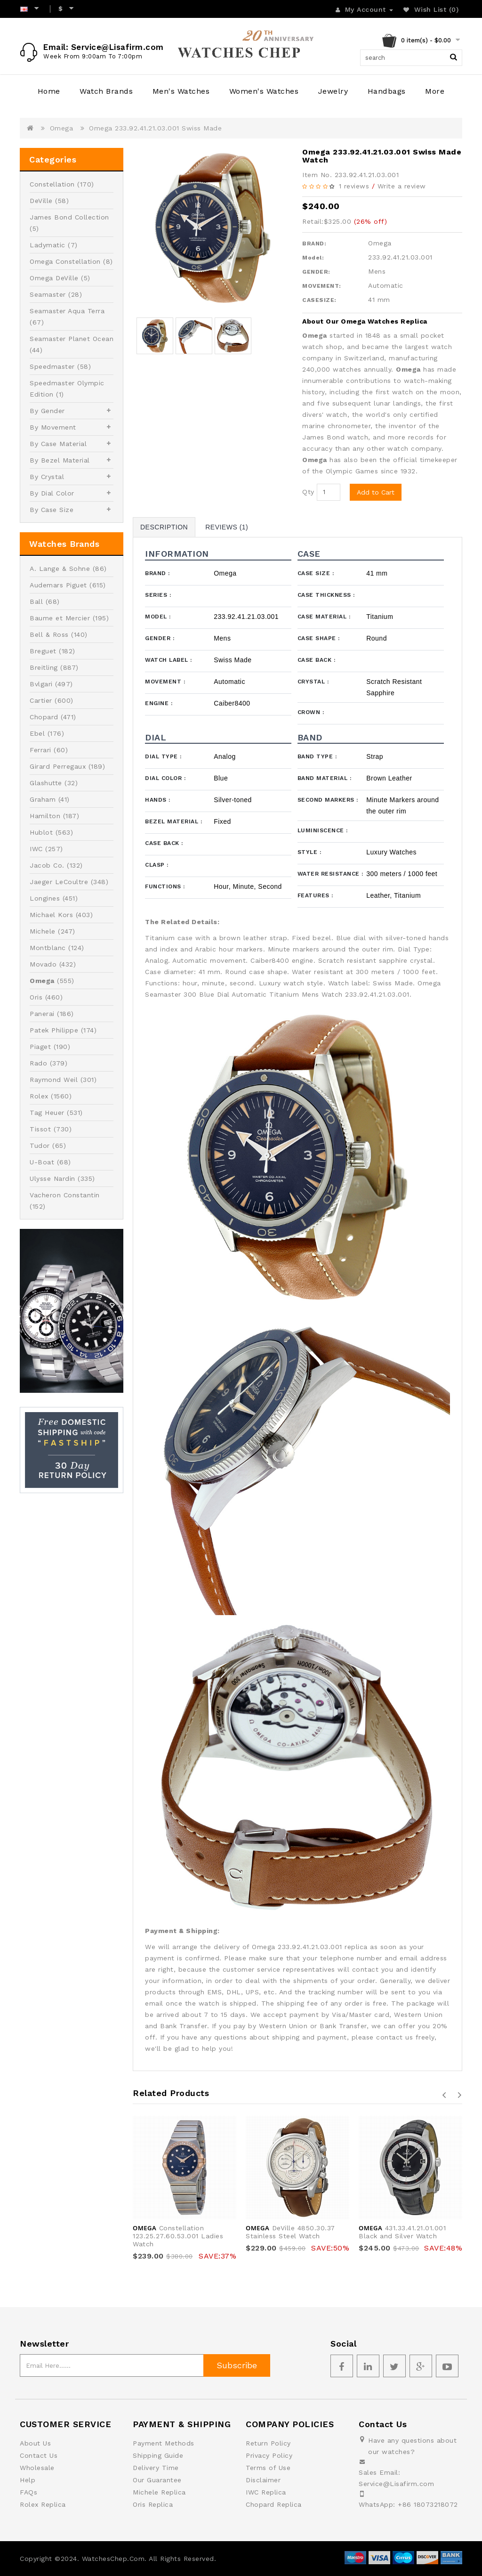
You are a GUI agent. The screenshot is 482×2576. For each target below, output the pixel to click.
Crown (310, 712)
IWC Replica (266, 2492)
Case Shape (318, 638)
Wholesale (37, 2467)
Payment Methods (163, 2443)
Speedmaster (52, 366)
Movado (43, 964)
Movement (165, 681)
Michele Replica (159, 2492)
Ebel (37, 733)
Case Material (324, 616)
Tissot (40, 1129)
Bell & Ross (49, 634)
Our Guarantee (157, 2480)
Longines (45, 898)
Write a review (402, 186)
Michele (43, 931)
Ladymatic (47, 245)
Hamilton (45, 816)
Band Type (317, 756)
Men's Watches (181, 91)
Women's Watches (264, 91)
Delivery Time (156, 2467)
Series (158, 595)
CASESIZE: (319, 300)
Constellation (52, 184)
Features (315, 895)
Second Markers (327, 799)
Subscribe (237, 2365)
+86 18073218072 (428, 2504)
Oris (36, 997)
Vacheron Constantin (65, 1195)
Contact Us (38, 2455)
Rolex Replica (43, 2504)
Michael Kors (51, 914)
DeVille (41, 200)
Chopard (44, 717)
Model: (313, 257)
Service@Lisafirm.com (396, 2483)
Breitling (44, 667)
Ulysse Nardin (52, 1178)
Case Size (315, 573)
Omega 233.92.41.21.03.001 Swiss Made (155, 128)
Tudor (40, 1145)
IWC (36, 849)
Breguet (43, 651)
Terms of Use (268, 2467)
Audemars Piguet (58, 585)
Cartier (41, 700)
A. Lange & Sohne (60, 568)
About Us (35, 2443)
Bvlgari (41, 684)
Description (164, 527)
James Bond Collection (69, 217)
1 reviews (354, 186)
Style (309, 852)
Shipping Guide (158, 2455)
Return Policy (268, 2443)
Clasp (157, 864)
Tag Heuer (47, 1112)
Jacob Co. (47, 865)
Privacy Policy (269, 2455)
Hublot (41, 832)
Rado (38, 1063)
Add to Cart (375, 492)
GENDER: (316, 271)
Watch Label (168, 660)
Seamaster (48, 294)
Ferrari (40, 750)
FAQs (28, 2492)
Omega (61, 128)
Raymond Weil (54, 1079)
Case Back (316, 660)
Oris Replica (153, 2504)
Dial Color (165, 778)
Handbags (387, 91)
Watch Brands (106, 91)
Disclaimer (263, 2480)
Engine (158, 703)
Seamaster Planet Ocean (71, 338)
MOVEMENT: (321, 286)
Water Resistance (330, 873)
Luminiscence (322, 830)
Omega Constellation (65, 261)
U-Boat (42, 1162)
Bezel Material (173, 821)
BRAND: (314, 243)
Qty (308, 492)
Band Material (324, 778)
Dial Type (163, 756)
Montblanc (48, 947)
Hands (157, 799)
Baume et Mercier (60, 618)
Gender (159, 638)
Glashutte (46, 783)
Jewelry (333, 91)
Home (49, 91)
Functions (165, 886)
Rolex (39, 1096)
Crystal (313, 681)
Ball (36, 601)
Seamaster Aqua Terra (67, 311)
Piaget (40, 1046)
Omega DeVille (54, 278)
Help (27, 2480)
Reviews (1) (226, 527)
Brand (157, 573)
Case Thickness (326, 595)
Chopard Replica (274, 2504)
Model (158, 616)
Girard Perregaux (58, 766)
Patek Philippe (54, 1030)
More (434, 91)
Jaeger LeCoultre (59, 882)
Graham (43, 799)
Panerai (42, 1013)
